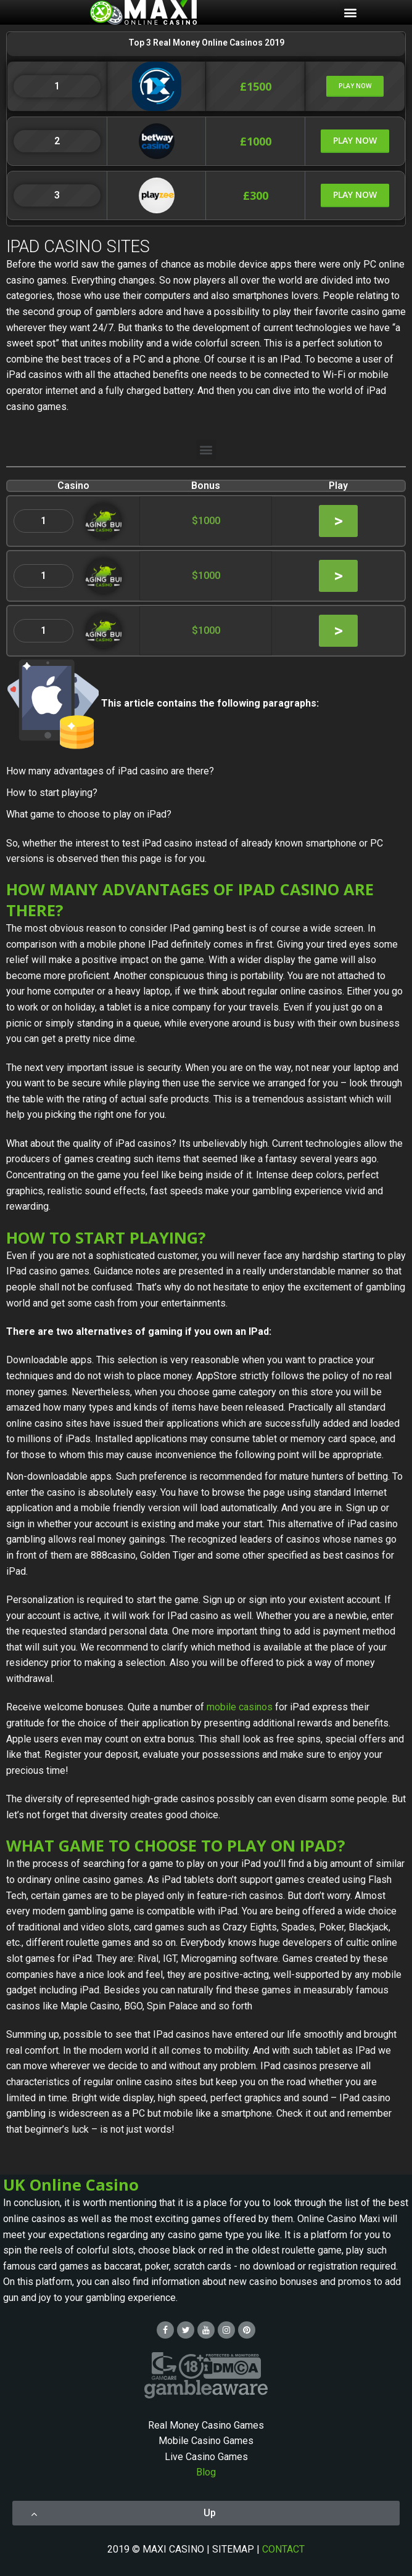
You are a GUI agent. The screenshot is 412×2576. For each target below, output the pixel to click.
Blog (206, 2472)
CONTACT (283, 2549)
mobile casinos (240, 1707)
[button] (355, 86)
